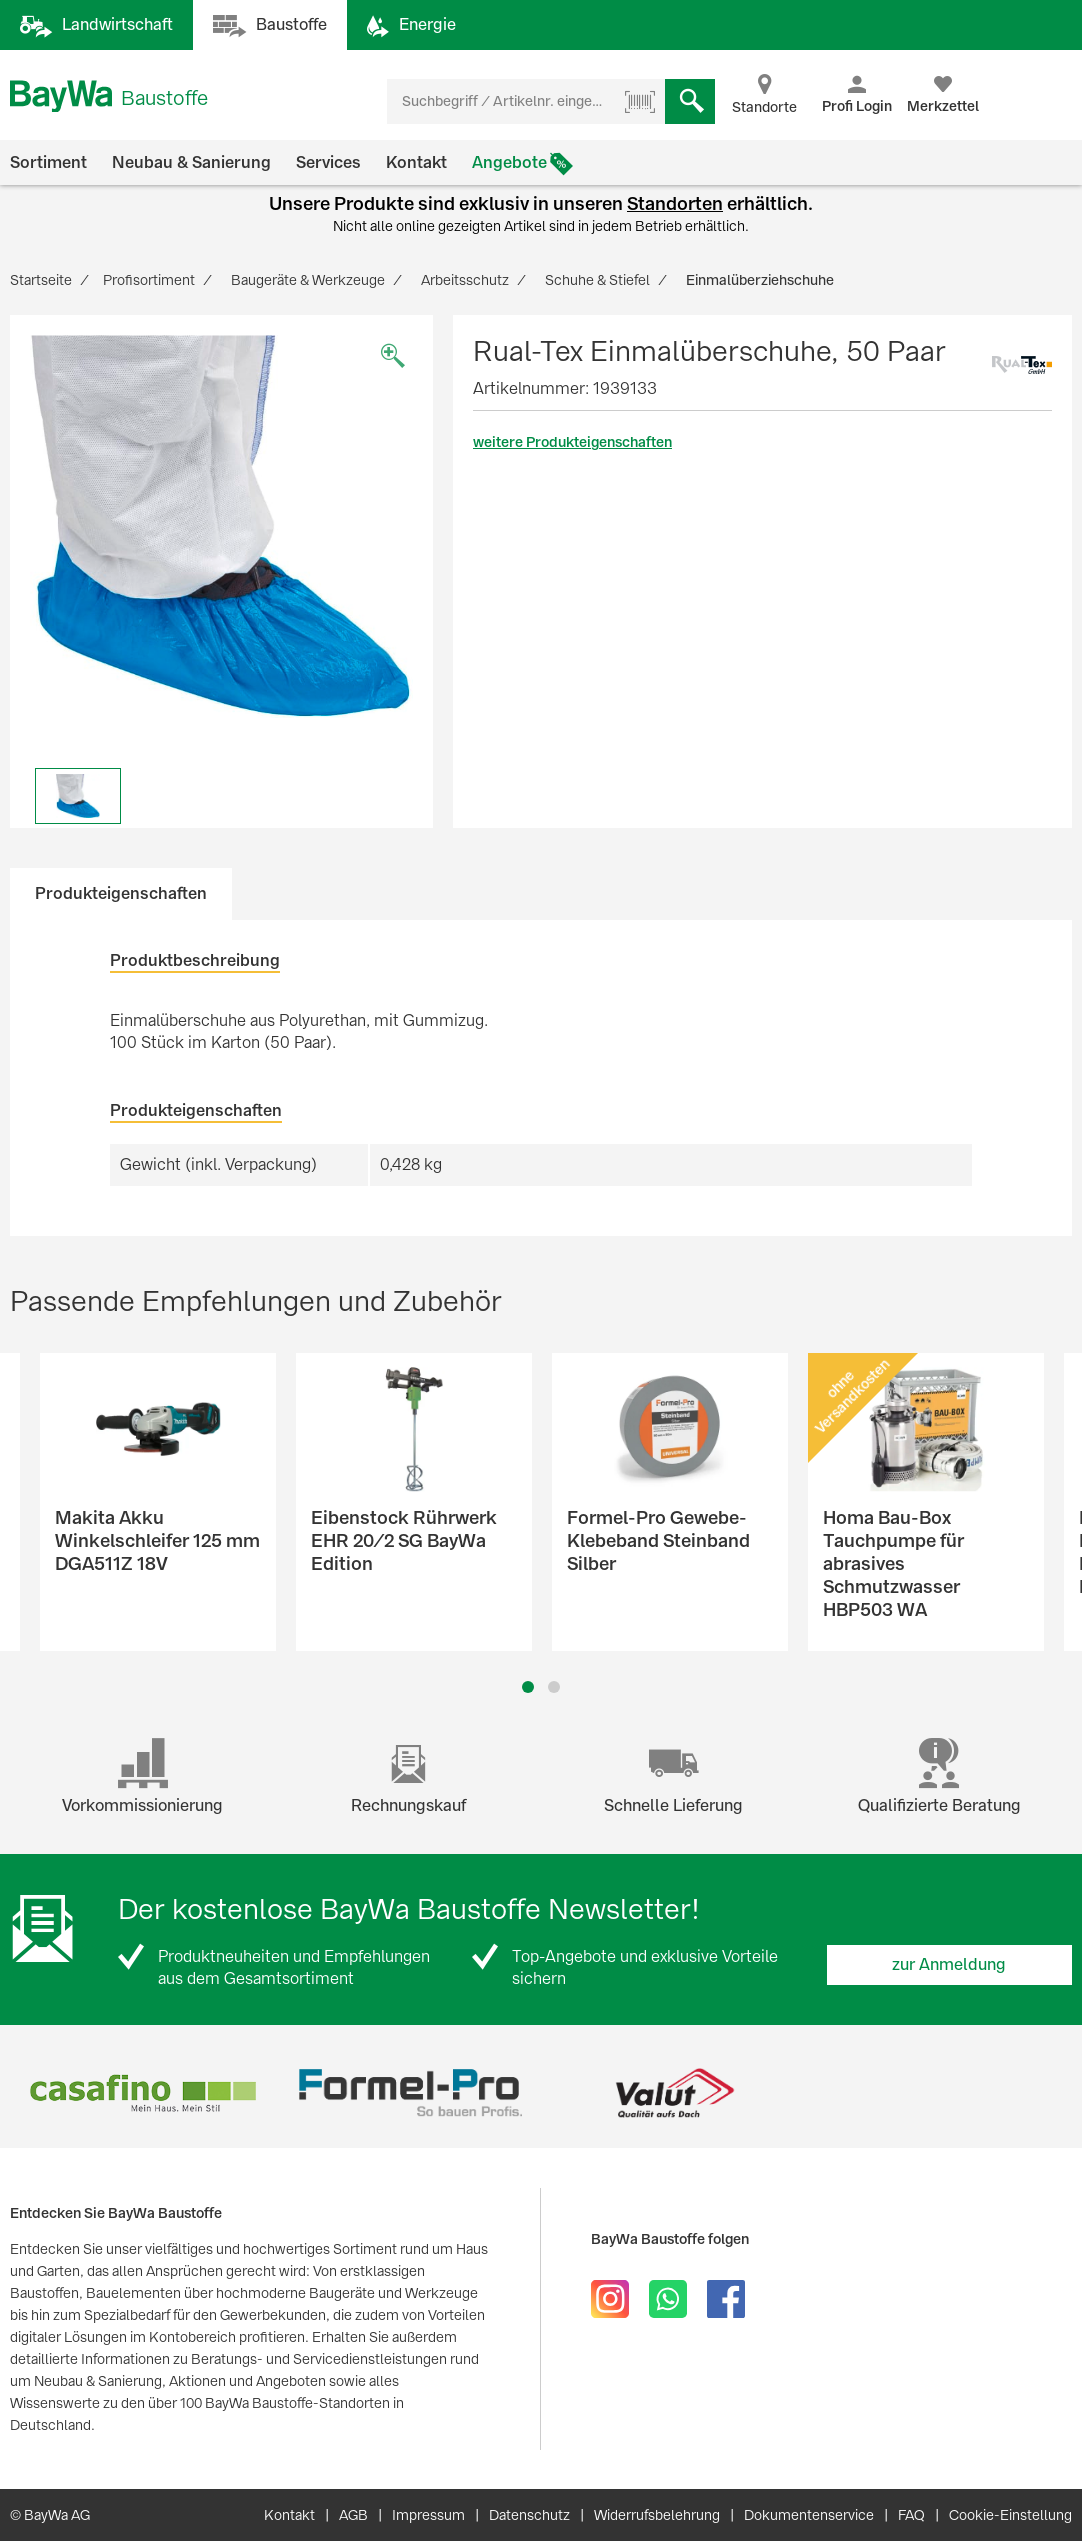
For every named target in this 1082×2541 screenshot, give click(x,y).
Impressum (428, 2515)
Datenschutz (529, 2515)
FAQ (911, 2515)
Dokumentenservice (809, 2515)
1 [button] (528, 1687)
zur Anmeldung (949, 1964)
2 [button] (554, 1687)
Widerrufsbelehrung (657, 2515)
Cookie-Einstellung (1010, 2515)
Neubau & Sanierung (191, 162)
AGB (353, 2515)
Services (328, 162)
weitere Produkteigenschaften (572, 442)
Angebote (509, 162)
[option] (221, 526)
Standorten (675, 203)
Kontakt (416, 162)
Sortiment (48, 162)
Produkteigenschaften (121, 893)
